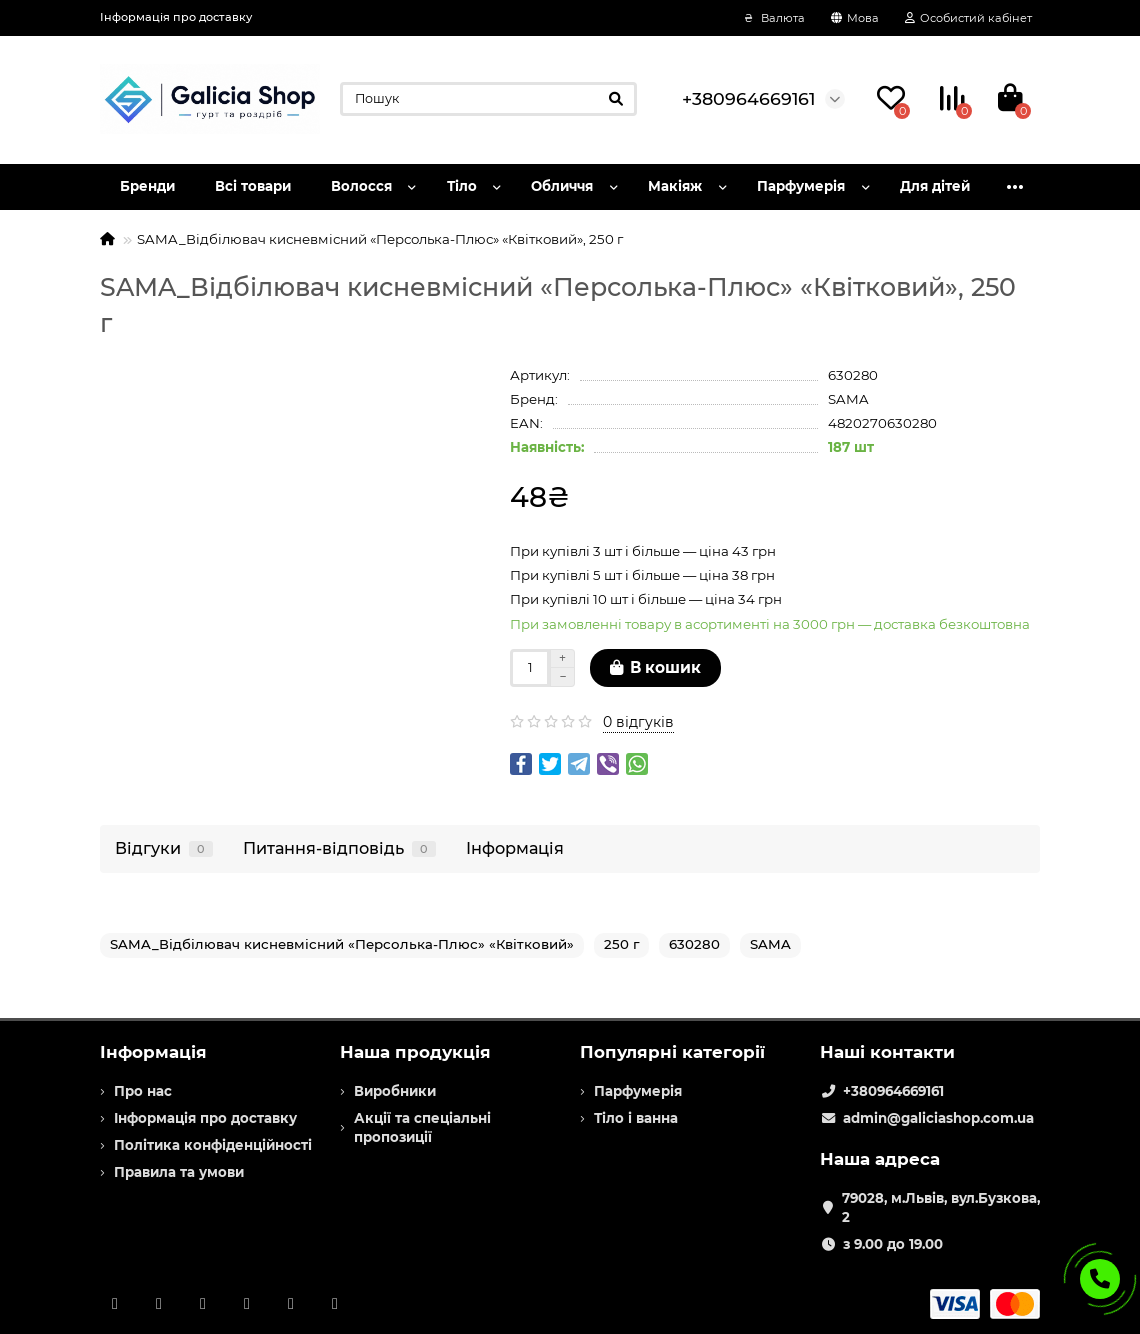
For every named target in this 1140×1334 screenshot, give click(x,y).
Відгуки (164, 848)
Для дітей (935, 186)
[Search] (488, 99)
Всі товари (253, 186)
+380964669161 (893, 1091)
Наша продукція (415, 1052)
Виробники (395, 1091)
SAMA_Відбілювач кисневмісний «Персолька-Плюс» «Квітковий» (342, 944)
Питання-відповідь (339, 848)
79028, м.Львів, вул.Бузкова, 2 (941, 1207)
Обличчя (562, 186)
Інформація (515, 848)
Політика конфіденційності (213, 1145)
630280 (694, 944)
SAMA (848, 399)
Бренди (147, 186)
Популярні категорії (672, 1052)
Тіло (462, 186)
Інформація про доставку (176, 17)
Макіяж (675, 186)
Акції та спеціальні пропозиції (422, 1127)
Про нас (143, 1091)
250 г (621, 944)
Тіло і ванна (636, 1118)
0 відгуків (638, 722)
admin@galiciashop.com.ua (938, 1118)
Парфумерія (801, 186)
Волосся (361, 186)
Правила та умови (179, 1172)
